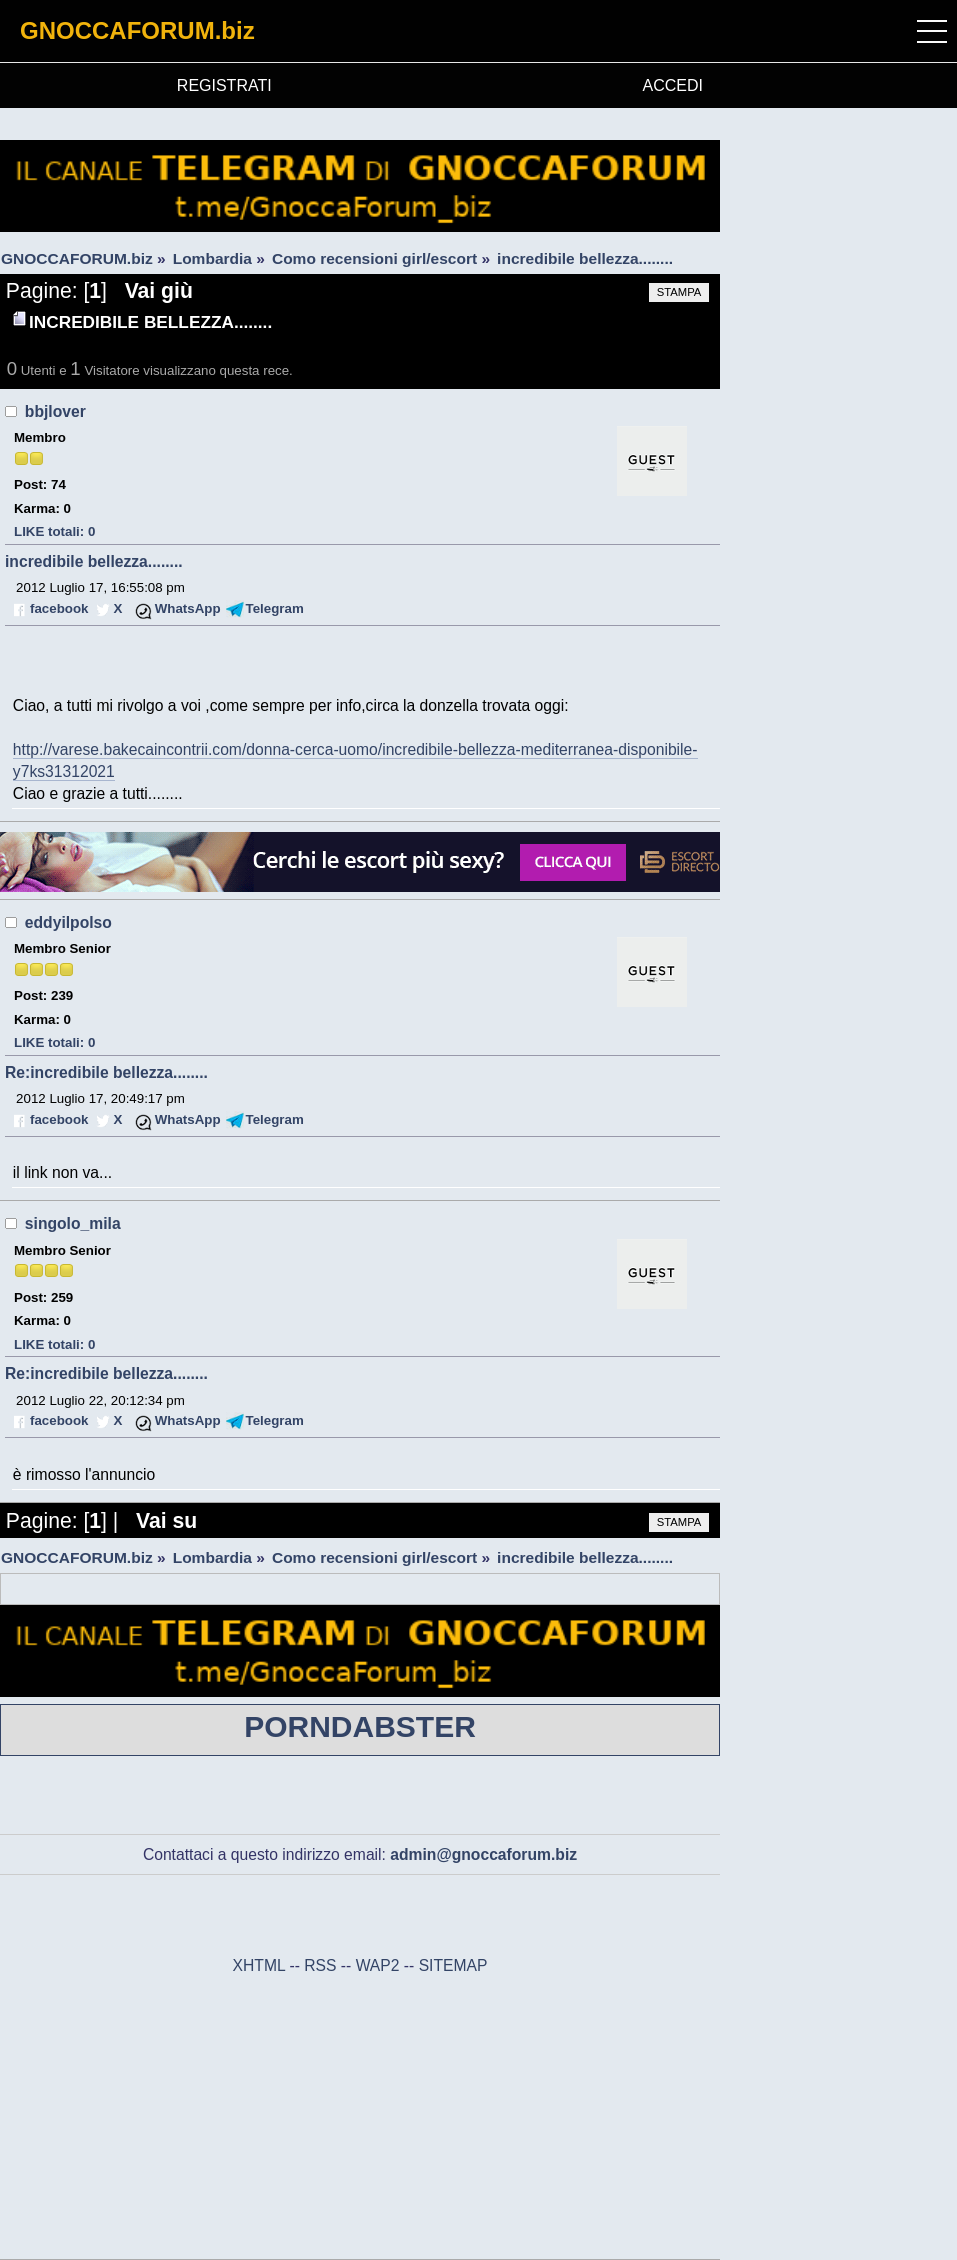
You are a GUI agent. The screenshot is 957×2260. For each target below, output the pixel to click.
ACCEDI (673, 85)
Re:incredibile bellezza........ (106, 1072)
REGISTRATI (224, 85)
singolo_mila (73, 1223)
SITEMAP (453, 1965)
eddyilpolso (68, 922)
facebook (59, 608)
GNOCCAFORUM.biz (137, 30)
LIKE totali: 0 (54, 531)
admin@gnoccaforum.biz (483, 1854)
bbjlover (55, 411)
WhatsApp (188, 608)
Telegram (275, 608)
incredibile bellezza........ (94, 561)
